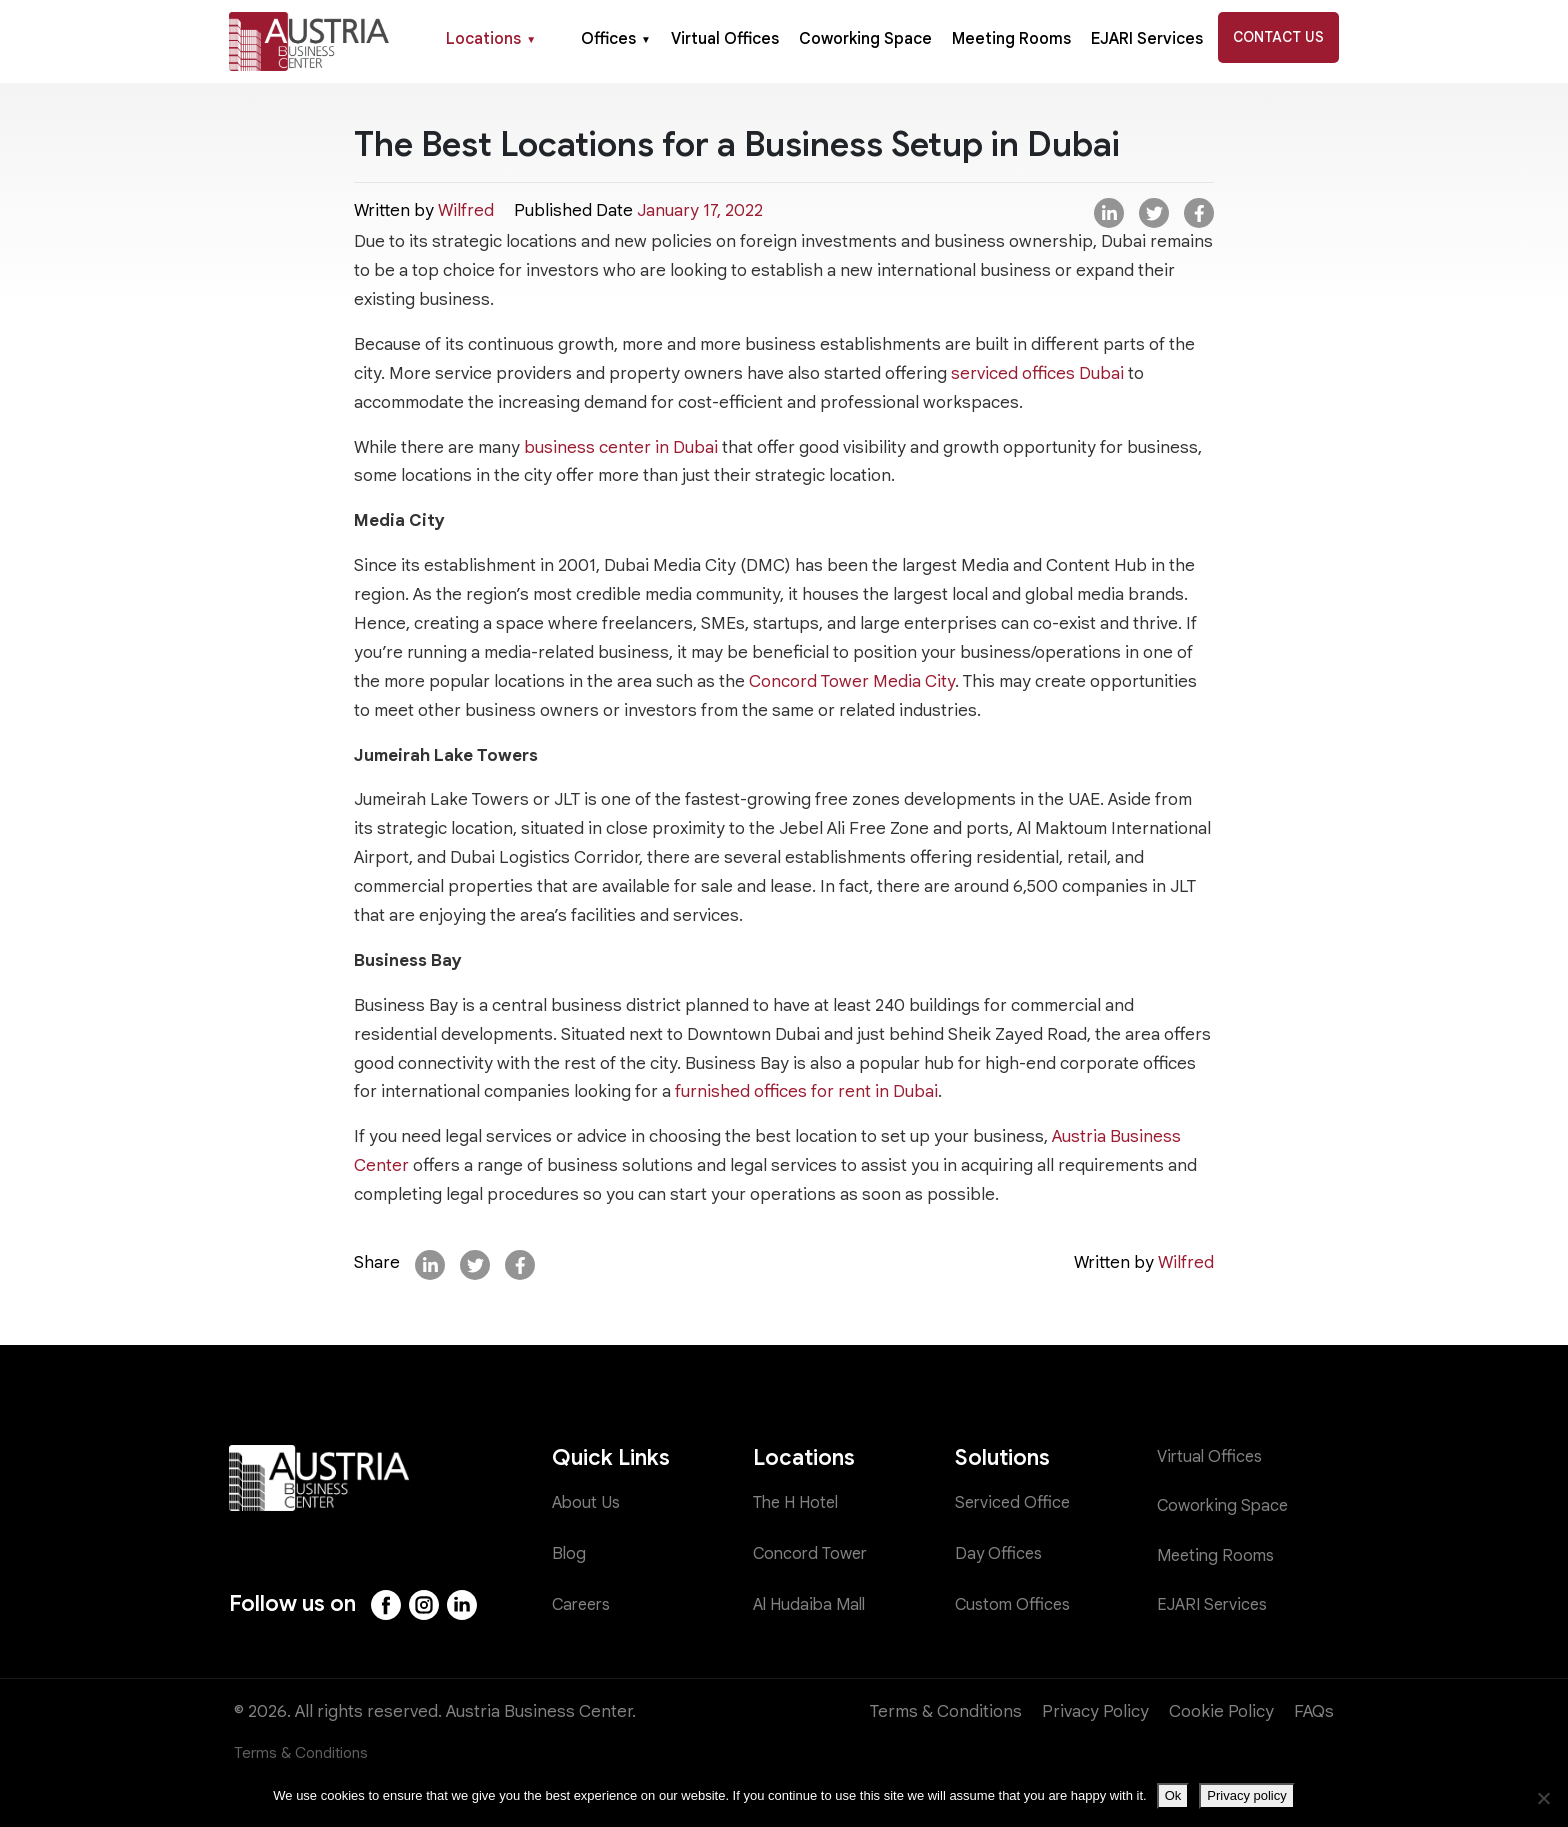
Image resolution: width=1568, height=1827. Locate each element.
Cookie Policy (1221, 1711)
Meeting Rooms (1011, 39)
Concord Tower (813, 1554)
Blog (569, 1554)
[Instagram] (426, 1605)
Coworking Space (865, 39)
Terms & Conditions (946, 1711)
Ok (1173, 1795)
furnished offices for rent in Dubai (806, 1091)
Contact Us (1278, 37)
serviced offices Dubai (1037, 373)
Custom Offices (1015, 1604)
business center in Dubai (623, 447)
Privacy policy (1246, 1795)
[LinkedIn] (465, 1605)
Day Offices (1000, 1554)
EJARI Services (1147, 39)
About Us (587, 1503)
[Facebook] (387, 1605)
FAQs (1314, 1711)
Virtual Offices (725, 39)
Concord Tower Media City (852, 681)
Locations (491, 39)
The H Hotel (799, 1503)
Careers (584, 1604)
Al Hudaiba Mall (812, 1604)
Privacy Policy (1095, 1711)
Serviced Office (1014, 1503)
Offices (616, 39)
